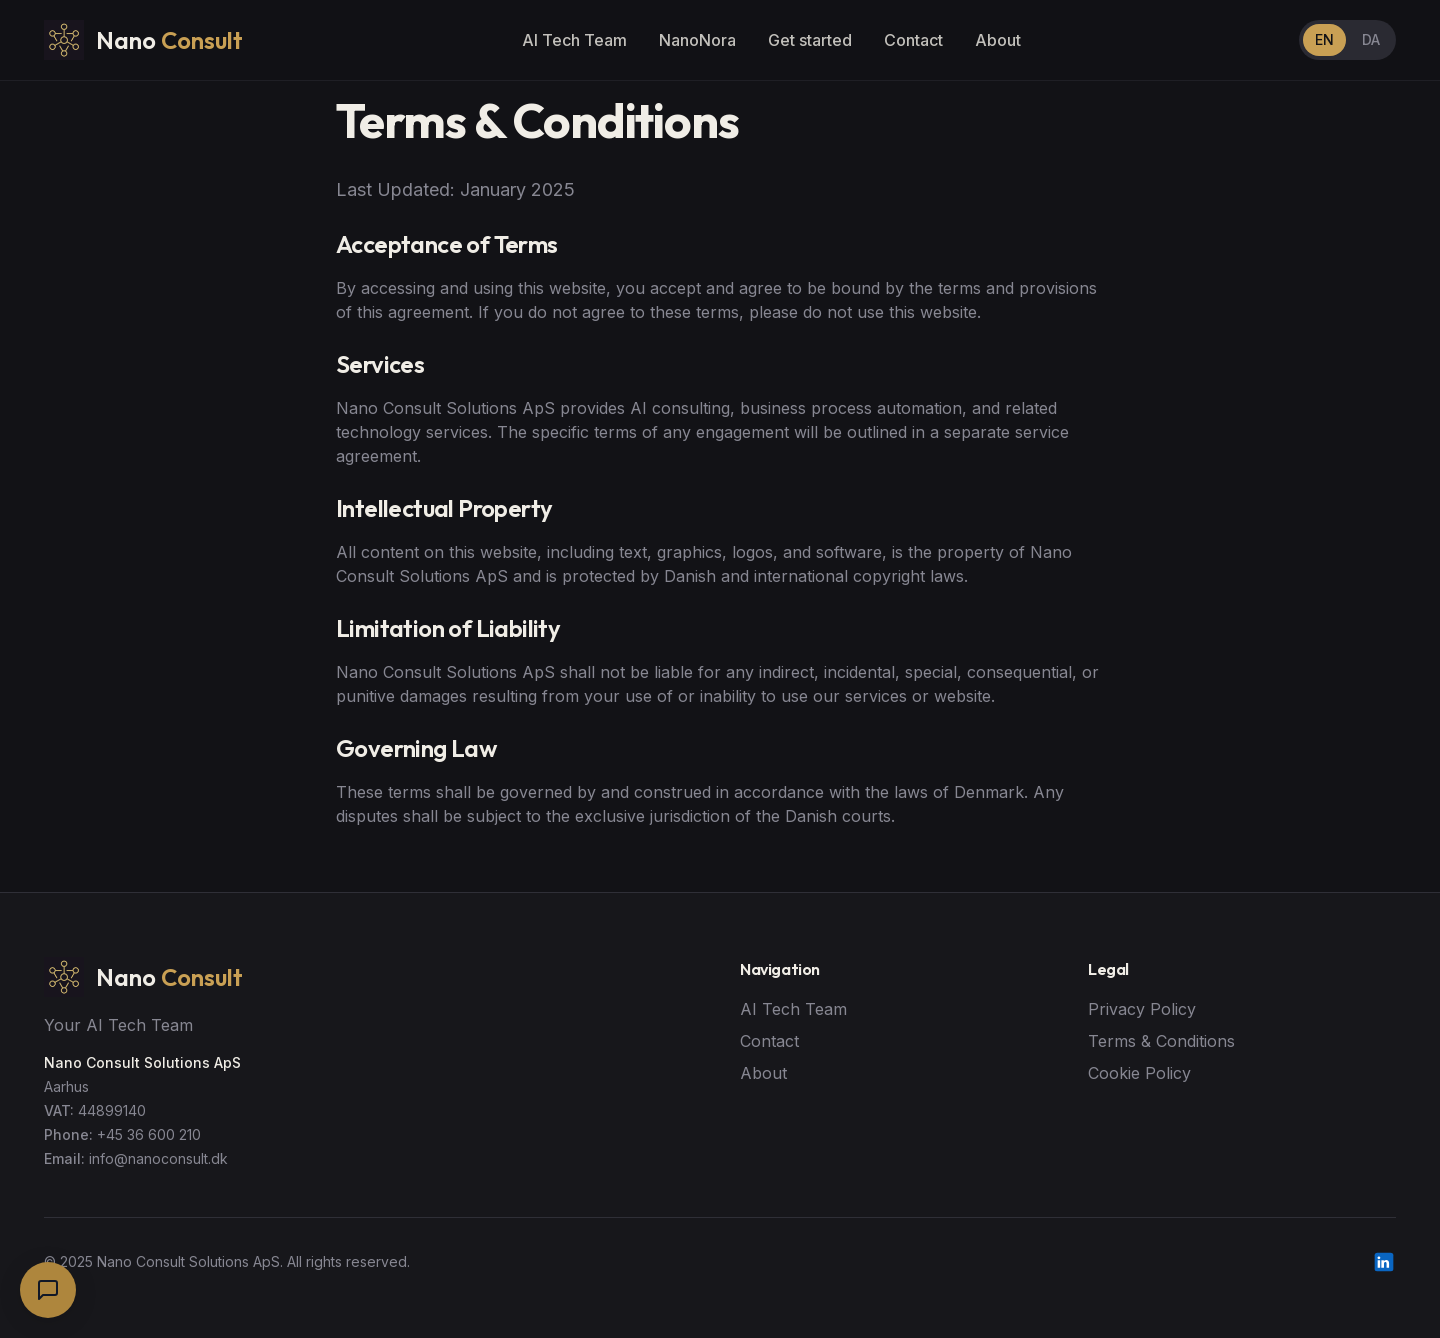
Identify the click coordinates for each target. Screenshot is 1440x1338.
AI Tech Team (574, 40)
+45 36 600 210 (149, 1134)
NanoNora (697, 40)
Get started (810, 40)
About (998, 40)
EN (1324, 39)
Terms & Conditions (1161, 1041)
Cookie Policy (1139, 1073)
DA (1371, 39)
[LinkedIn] (1384, 1262)
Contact (913, 40)
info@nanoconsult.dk (158, 1158)
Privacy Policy (1142, 1009)
